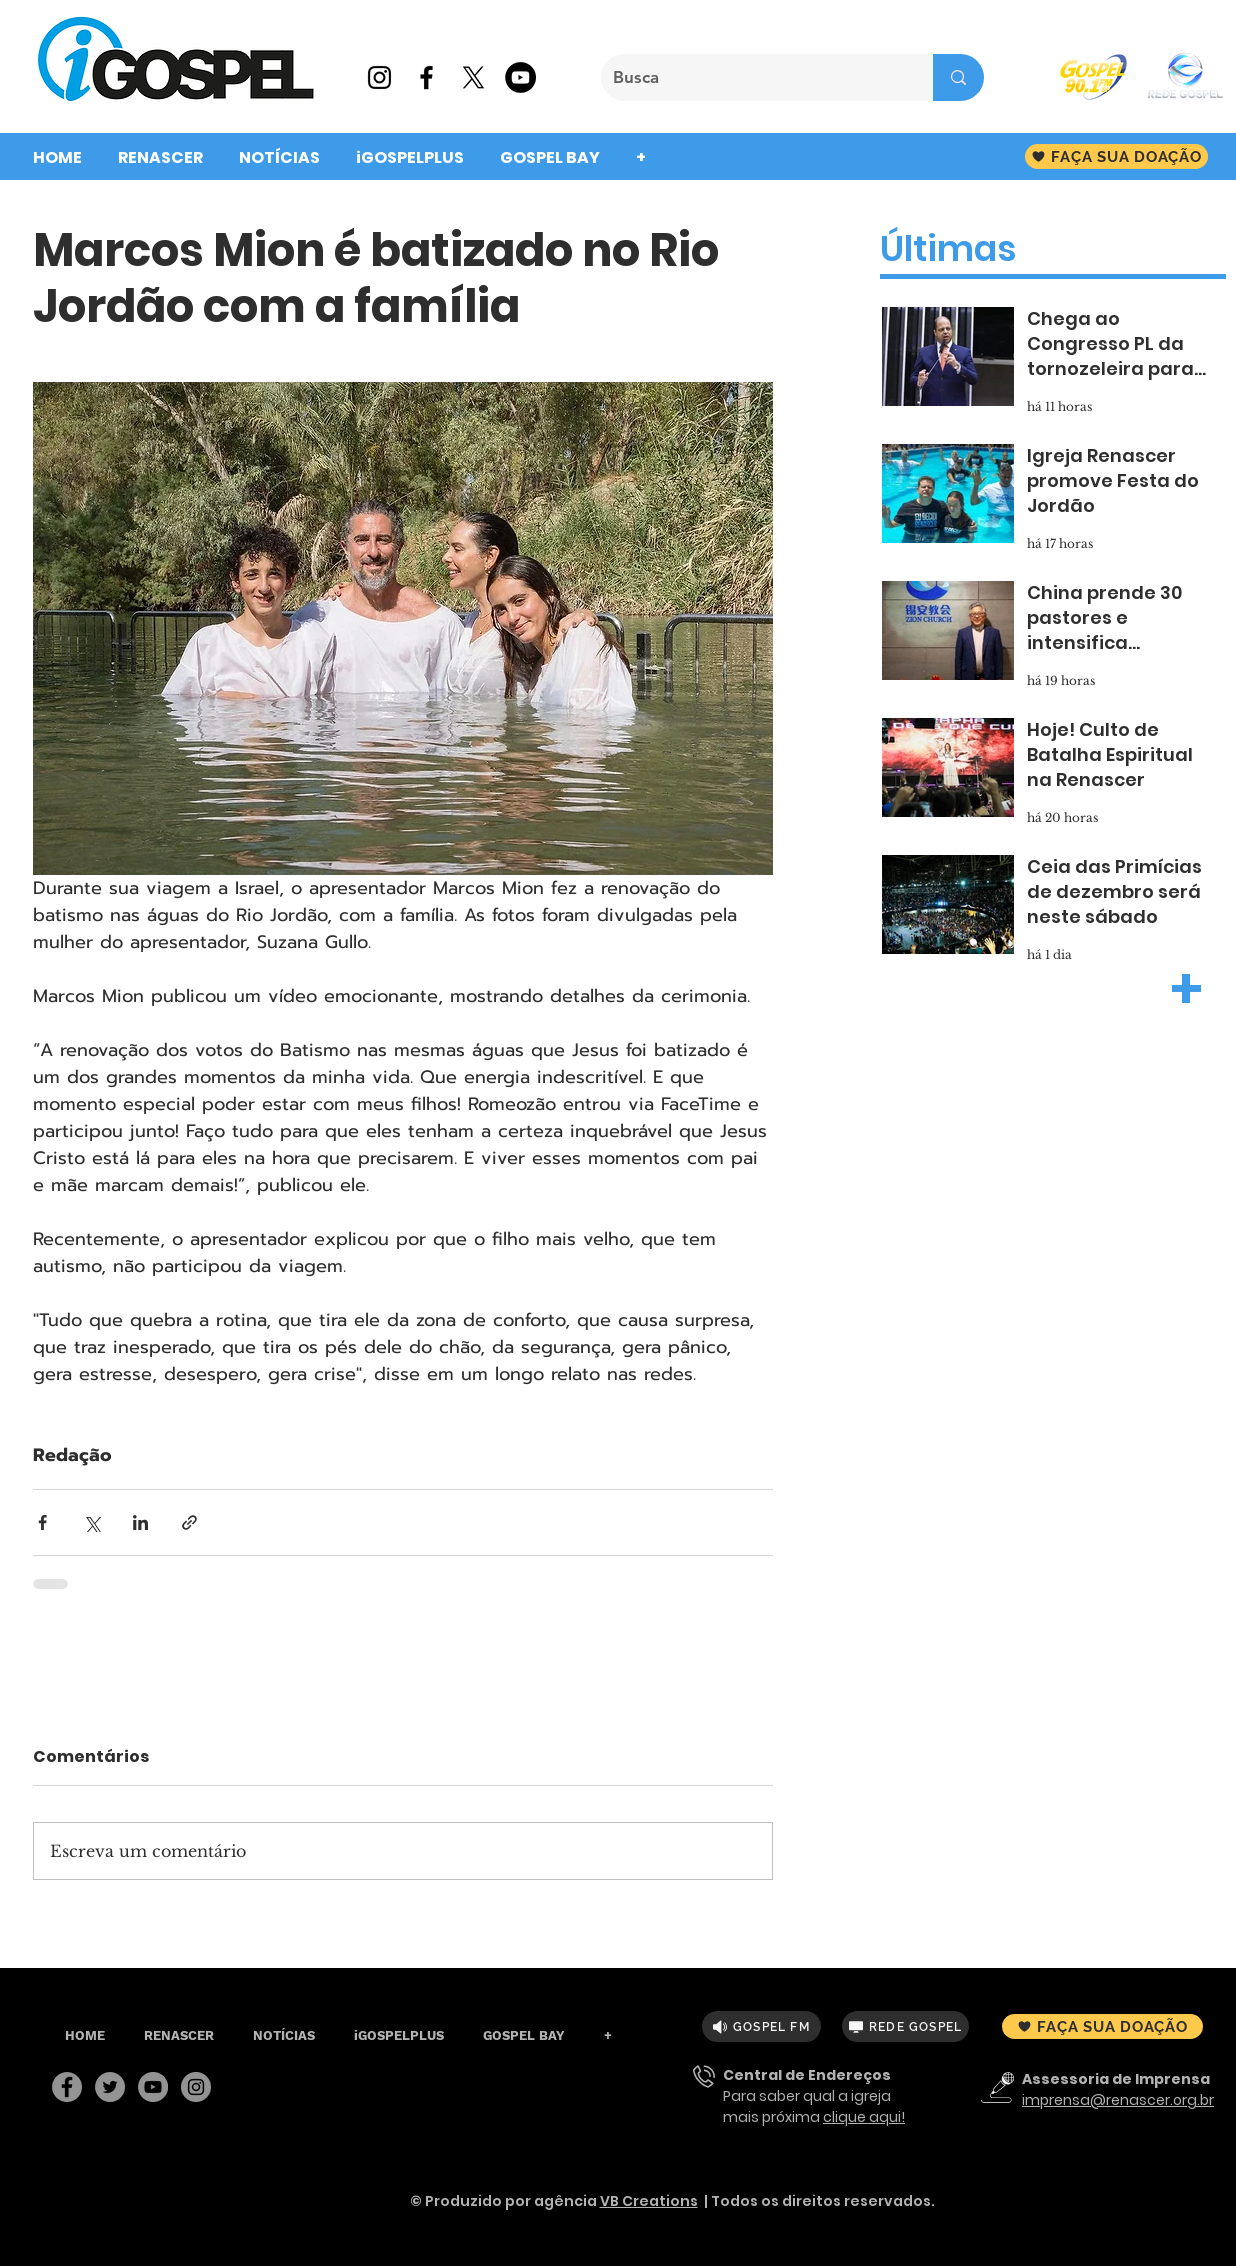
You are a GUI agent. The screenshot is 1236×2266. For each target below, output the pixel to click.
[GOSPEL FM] (761, 2026)
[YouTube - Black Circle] (520, 77)
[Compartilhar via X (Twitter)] (91, 1522)
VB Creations (649, 2201)
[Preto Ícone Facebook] (426, 77)
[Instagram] (196, 2087)
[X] (473, 77)
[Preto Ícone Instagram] (379, 77)
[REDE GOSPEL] (905, 2026)
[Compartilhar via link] (189, 1522)
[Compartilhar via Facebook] (42, 1522)
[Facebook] (67, 2087)
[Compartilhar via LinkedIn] (140, 1522)
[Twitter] (110, 2087)
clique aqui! (864, 2117)
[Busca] (752, 77)
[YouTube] (153, 2087)
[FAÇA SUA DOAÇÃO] (1116, 156)
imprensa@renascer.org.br (1118, 2100)
